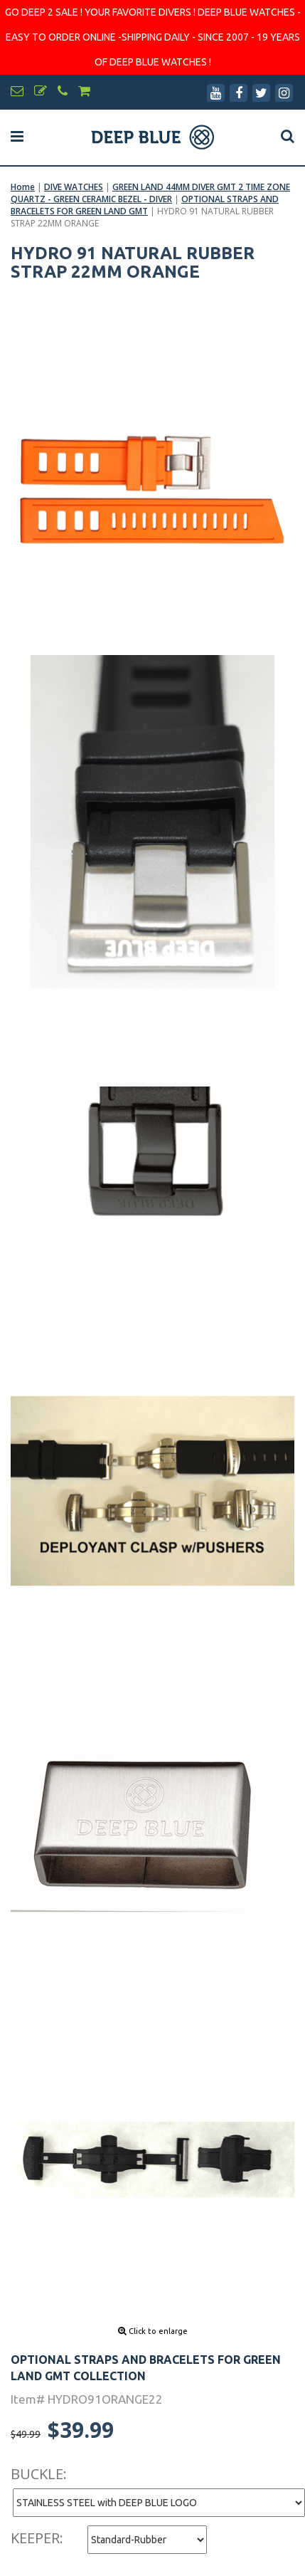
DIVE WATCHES (73, 187)
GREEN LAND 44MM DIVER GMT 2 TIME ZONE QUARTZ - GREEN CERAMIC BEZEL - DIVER (150, 193)
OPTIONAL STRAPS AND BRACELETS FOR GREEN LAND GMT (145, 205)
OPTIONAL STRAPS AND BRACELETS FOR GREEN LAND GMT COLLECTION (146, 2367)
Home (23, 187)
